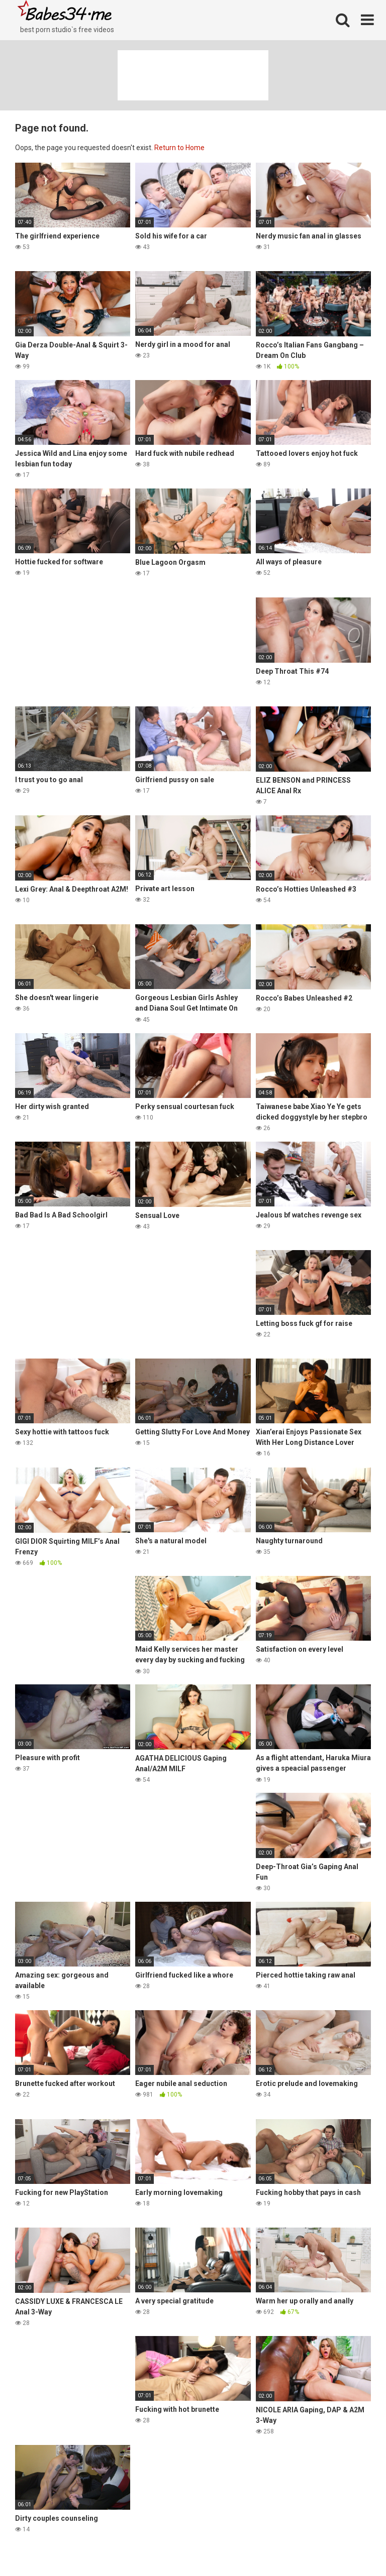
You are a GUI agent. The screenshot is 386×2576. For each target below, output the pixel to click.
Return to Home (179, 148)
